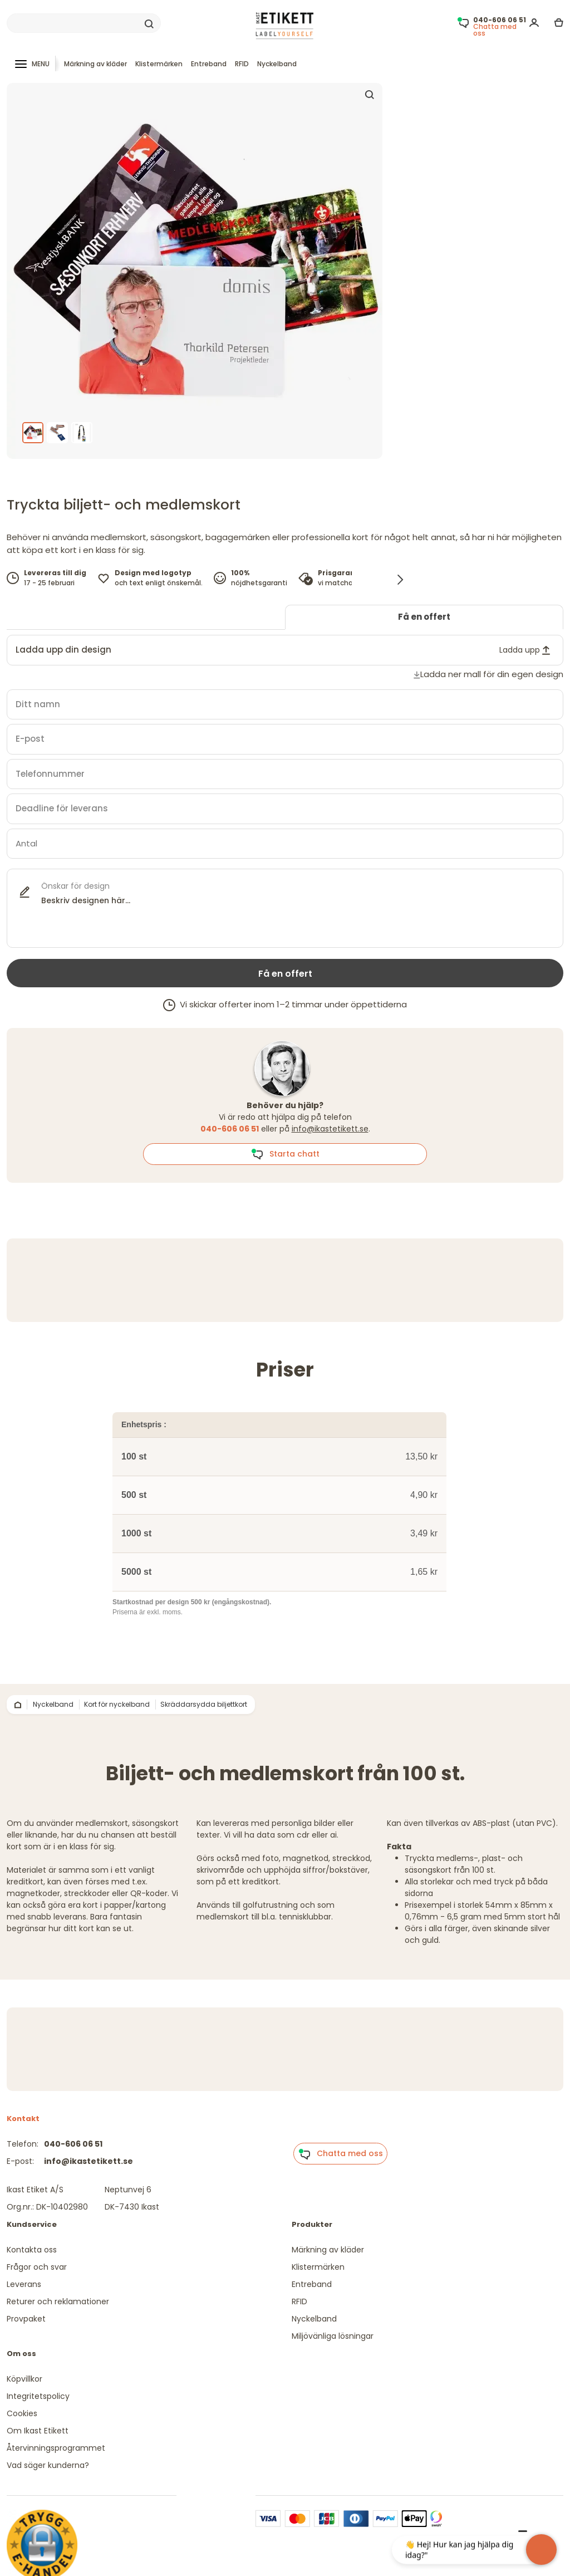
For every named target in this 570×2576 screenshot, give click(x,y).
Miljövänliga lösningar (333, 2336)
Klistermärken (159, 63)
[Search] (84, 23)
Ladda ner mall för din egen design (491, 674)
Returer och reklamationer (58, 2301)
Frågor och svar (37, 2267)
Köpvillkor (24, 2378)
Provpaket (26, 2318)
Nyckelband (277, 63)
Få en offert (424, 617)
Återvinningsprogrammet (56, 2447)
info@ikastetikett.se (330, 1128)
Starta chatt (285, 1154)
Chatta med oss (340, 2154)
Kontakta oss (32, 2249)
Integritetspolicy (38, 2396)
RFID (242, 63)
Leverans (24, 2284)
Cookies (22, 2413)
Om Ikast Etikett (37, 2430)
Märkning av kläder (95, 63)
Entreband (209, 63)
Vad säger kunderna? (48, 2465)
